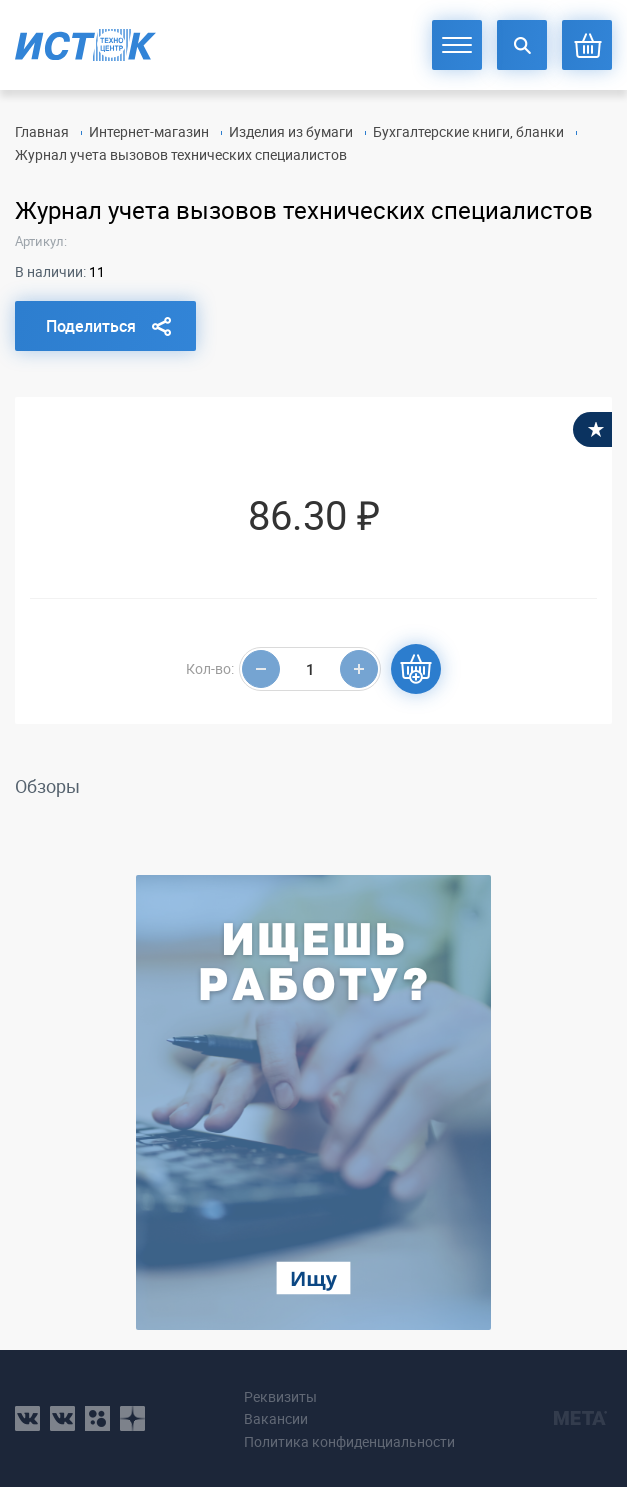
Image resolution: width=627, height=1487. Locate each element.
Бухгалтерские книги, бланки (468, 131)
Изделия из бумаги (291, 131)
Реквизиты (280, 1396)
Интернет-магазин (149, 131)
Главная (42, 131)
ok (97, 1418)
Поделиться (91, 326)
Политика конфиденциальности (349, 1441)
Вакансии (276, 1418)
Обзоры (47, 786)
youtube (132, 1418)
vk (27, 1418)
